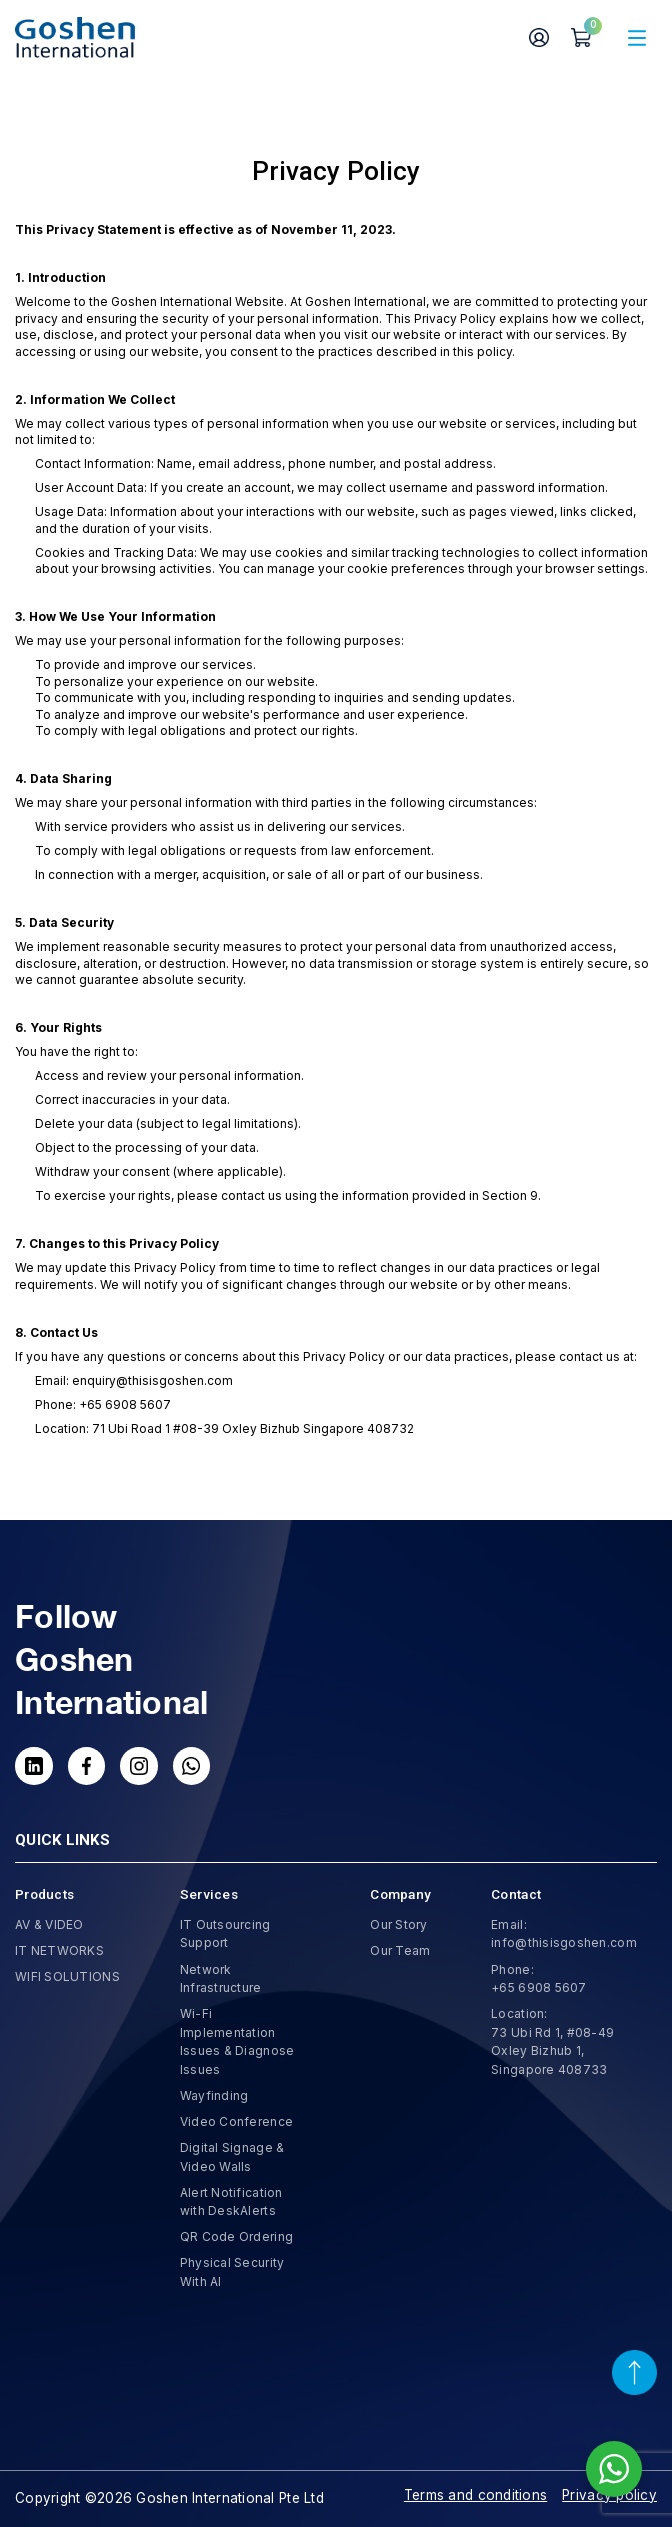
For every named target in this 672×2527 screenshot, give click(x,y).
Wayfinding (214, 2095)
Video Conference (236, 2121)
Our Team (400, 1950)
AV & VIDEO (49, 1924)
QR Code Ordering (236, 2236)
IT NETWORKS (59, 1950)
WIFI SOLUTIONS (67, 1976)
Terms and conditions (475, 2495)
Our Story (398, 1924)
